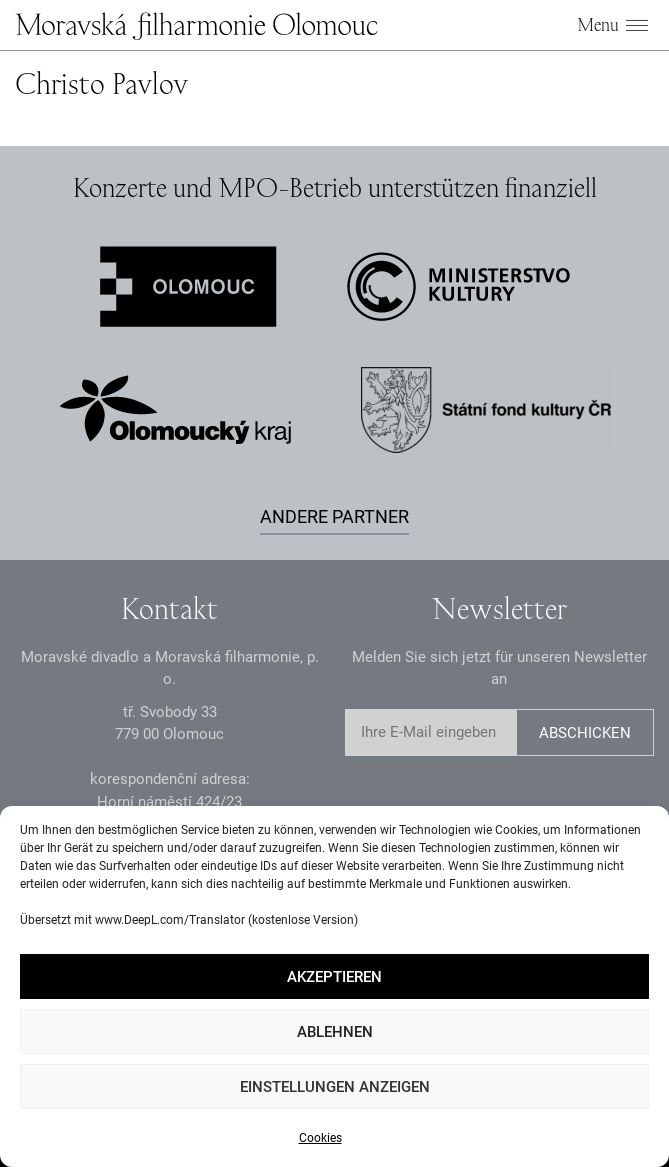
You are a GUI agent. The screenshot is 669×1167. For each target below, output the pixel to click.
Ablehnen (335, 1032)
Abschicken (585, 733)
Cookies (320, 1138)
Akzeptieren (334, 977)
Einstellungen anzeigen (335, 1087)
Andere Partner (334, 516)
